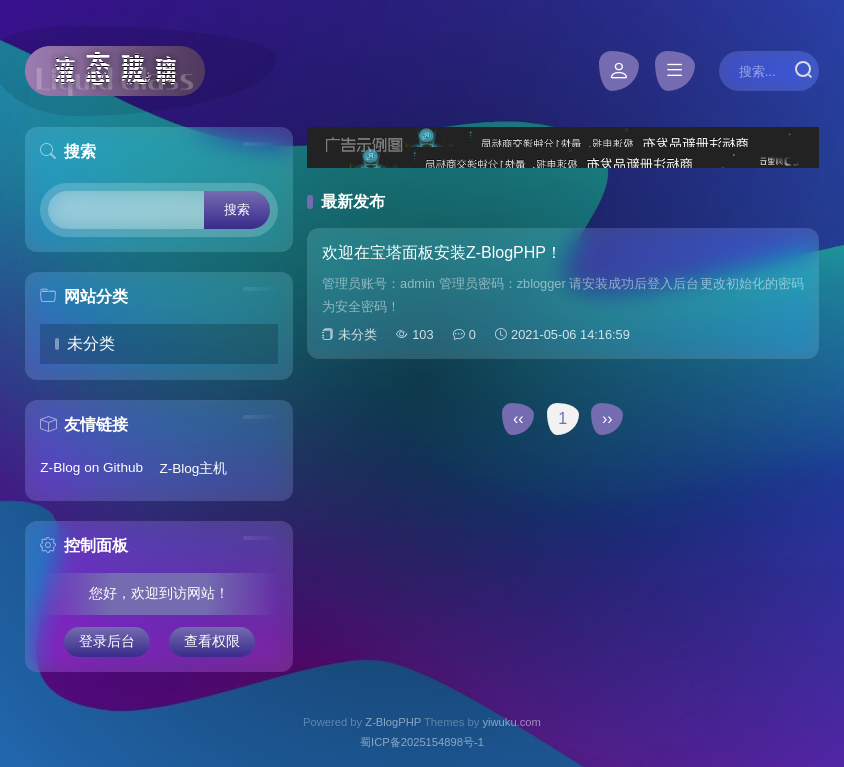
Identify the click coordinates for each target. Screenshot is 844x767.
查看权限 (212, 641)
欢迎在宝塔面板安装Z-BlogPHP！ (442, 252)
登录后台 (107, 641)
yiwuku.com (511, 722)
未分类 (91, 343)
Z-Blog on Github (91, 467)
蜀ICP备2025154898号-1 (422, 742)
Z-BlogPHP (393, 722)
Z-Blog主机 (193, 468)
